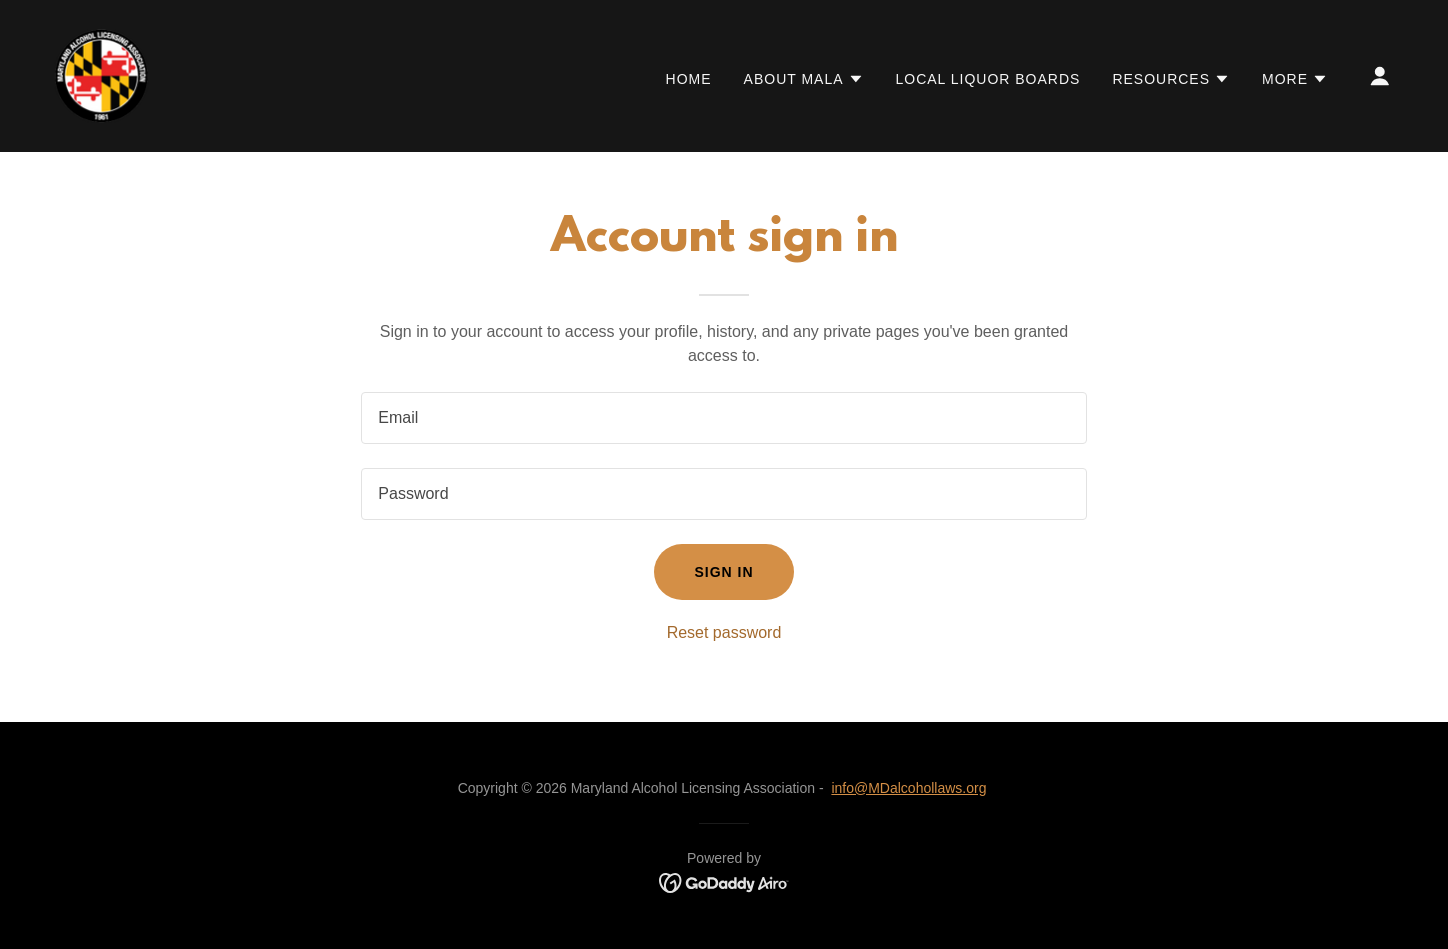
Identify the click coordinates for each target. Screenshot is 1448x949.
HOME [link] (689, 79)
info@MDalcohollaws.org (908, 788)
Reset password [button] (724, 632)
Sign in (723, 572)
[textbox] (723, 418)
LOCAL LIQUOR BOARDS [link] (988, 79)
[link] (101, 74)
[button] (804, 79)
